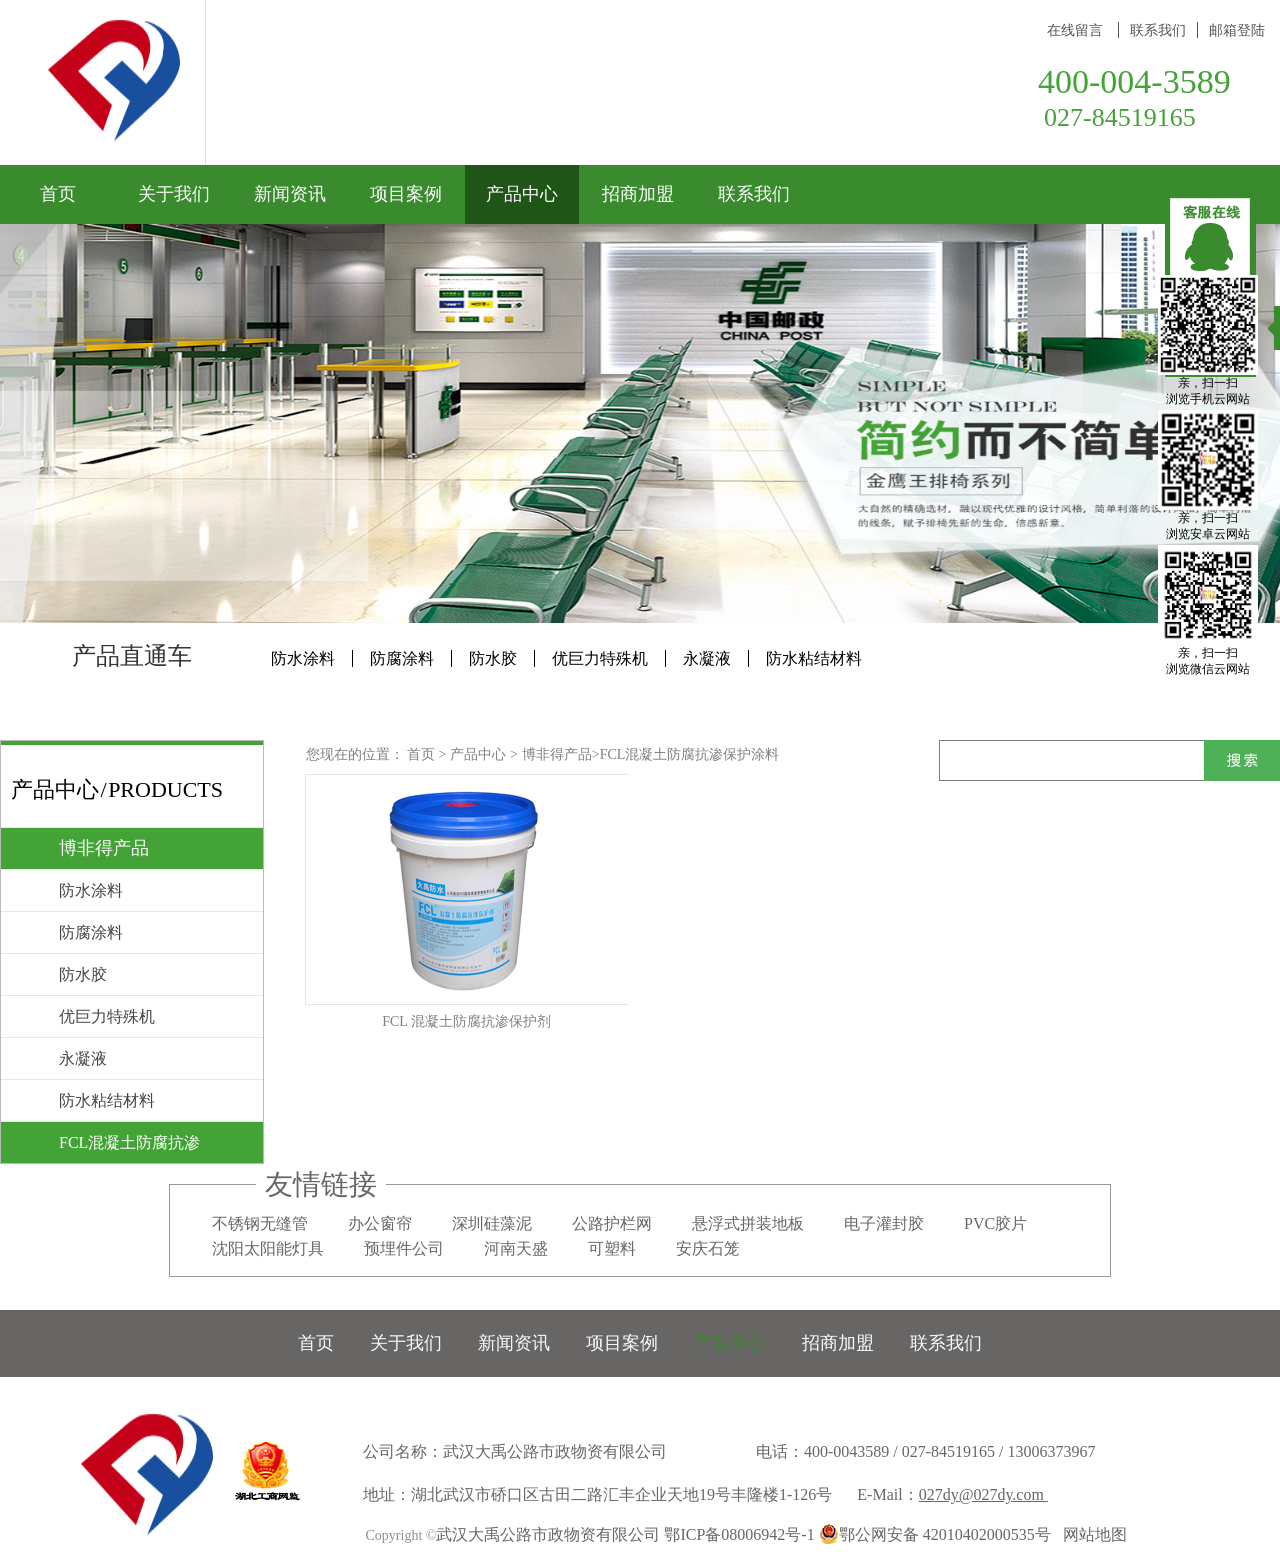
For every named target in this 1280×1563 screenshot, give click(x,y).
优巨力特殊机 (600, 658)
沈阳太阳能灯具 (268, 1248)
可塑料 (612, 1248)
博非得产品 (557, 754)
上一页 (717, 1092)
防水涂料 (303, 658)
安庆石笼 (708, 1248)
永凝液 (707, 658)
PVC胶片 (995, 1223)
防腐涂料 (402, 658)
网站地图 (1091, 1534)
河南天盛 (516, 1248)
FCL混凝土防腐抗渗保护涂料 (690, 754)
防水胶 (493, 658)
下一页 (843, 1092)
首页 (58, 194)
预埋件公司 (404, 1248)
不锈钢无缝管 (260, 1223)
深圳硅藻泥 (492, 1223)
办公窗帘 (380, 1223)
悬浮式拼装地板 (748, 1223)
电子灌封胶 (884, 1223)
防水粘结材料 (814, 658)
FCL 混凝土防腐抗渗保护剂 (466, 1021)
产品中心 (478, 754)
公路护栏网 (612, 1223)
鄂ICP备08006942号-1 (739, 1534)
